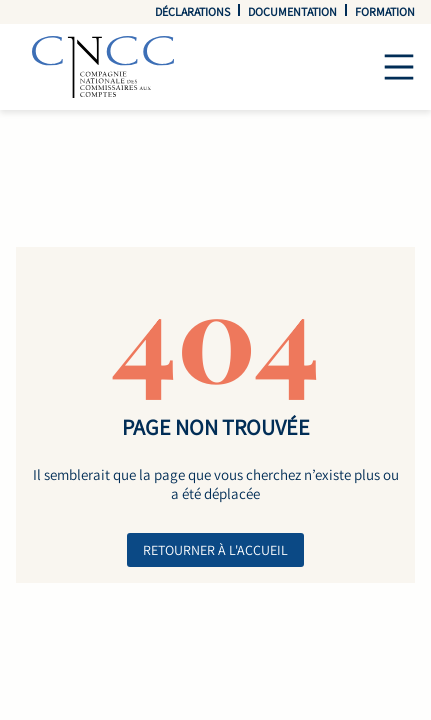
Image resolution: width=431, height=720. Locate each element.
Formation (385, 11)
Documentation (292, 11)
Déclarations (192, 11)
